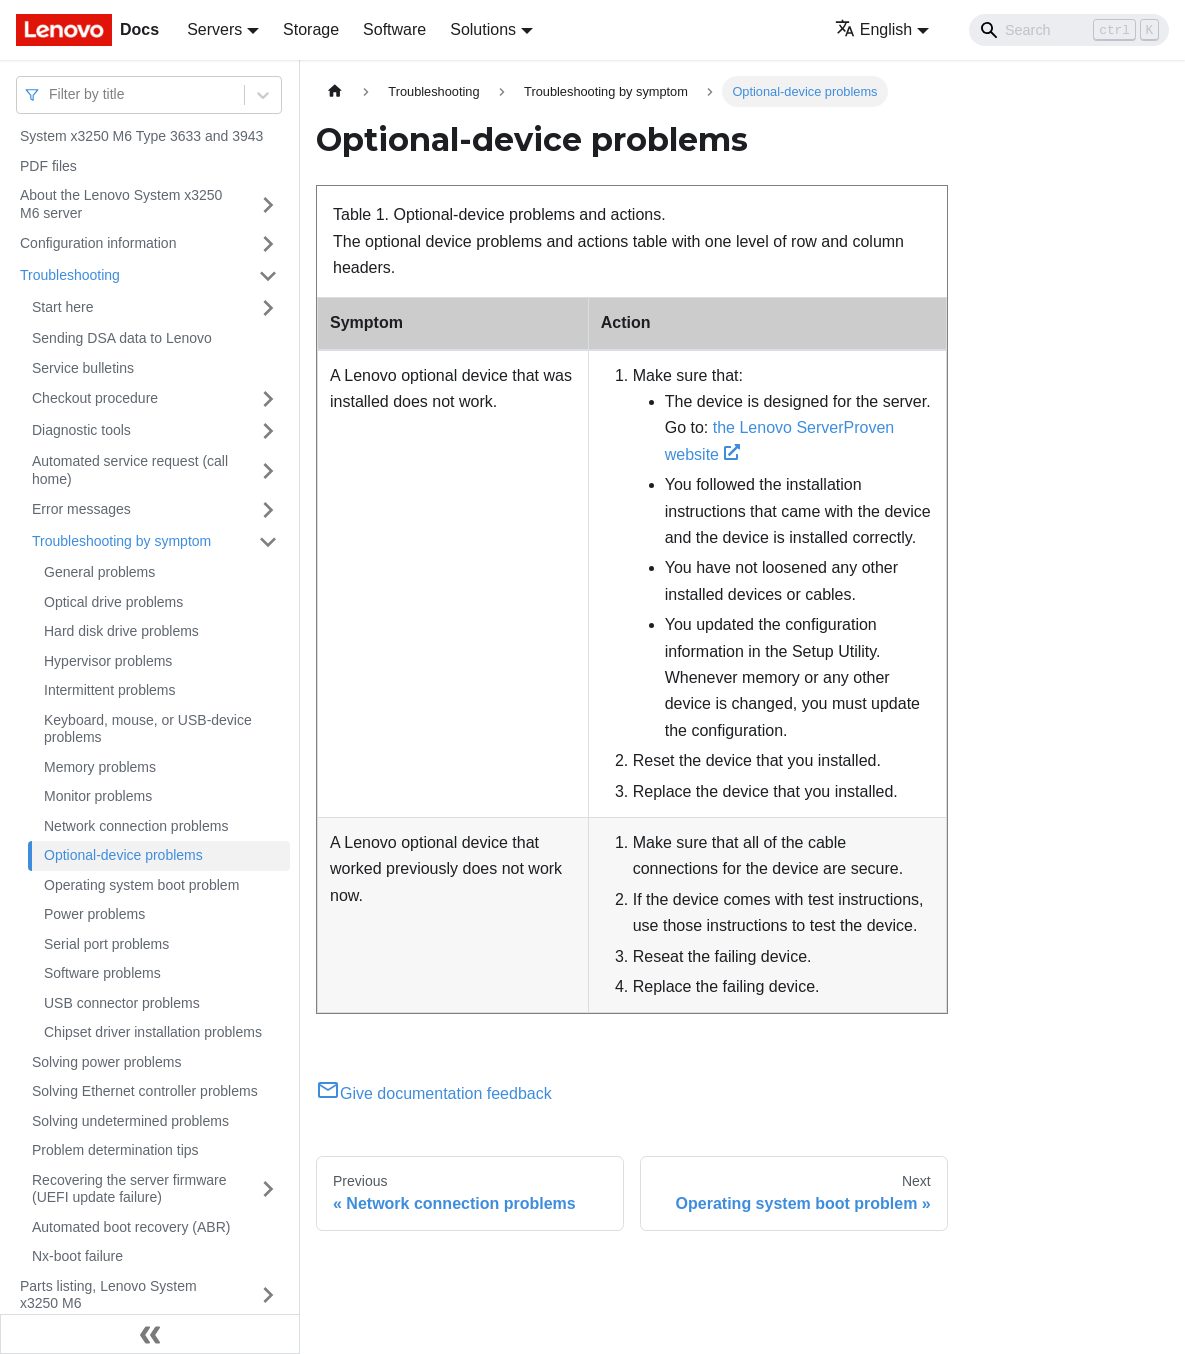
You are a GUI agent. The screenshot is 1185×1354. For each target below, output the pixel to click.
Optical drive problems (113, 602)
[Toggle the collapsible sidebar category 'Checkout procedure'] (268, 399)
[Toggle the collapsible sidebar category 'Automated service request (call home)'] (268, 470)
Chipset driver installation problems (153, 1032)
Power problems (94, 914)
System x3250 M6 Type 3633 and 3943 (141, 136)
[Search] (1069, 30)
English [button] (873, 29)
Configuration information (98, 243)
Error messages (81, 509)
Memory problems (100, 767)
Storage (311, 29)
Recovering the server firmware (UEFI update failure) (129, 1189)
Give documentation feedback (434, 1093)
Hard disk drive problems (121, 631)
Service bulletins (83, 368)
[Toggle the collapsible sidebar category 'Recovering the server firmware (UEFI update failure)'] (268, 1189)
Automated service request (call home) (130, 470)
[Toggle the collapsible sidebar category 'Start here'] (268, 308)
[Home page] (335, 91)
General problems (99, 572)
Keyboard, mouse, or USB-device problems (148, 729)
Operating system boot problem (141, 885)
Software (394, 29)
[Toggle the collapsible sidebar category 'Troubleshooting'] (268, 276)
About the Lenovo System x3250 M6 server (121, 204)
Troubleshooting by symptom (121, 541)
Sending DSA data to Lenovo (122, 338)
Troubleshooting (70, 275)
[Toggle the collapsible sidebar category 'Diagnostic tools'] (268, 431)
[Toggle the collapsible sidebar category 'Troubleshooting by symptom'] (268, 542)
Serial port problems (106, 944)
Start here (62, 307)
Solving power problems (106, 1062)
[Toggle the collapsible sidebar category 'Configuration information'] (268, 244)
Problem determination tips (115, 1150)
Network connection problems (136, 826)
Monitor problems (98, 796)
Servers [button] (214, 29)
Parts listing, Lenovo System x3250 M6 (108, 1295)
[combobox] (51, 94)
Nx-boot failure (77, 1256)
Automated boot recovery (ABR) (131, 1227)
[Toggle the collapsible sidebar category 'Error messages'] (268, 510)
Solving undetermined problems (130, 1121)
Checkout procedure (95, 398)
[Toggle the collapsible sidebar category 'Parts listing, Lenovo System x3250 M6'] (268, 1295)
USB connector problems (122, 1003)
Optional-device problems (123, 855)
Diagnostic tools (81, 430)
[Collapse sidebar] (150, 1334)
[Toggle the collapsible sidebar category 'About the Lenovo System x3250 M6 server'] (268, 204)
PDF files (48, 166)
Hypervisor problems (108, 661)
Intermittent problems (110, 690)
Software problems (102, 973)
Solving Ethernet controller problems (145, 1091)
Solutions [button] (483, 29)
